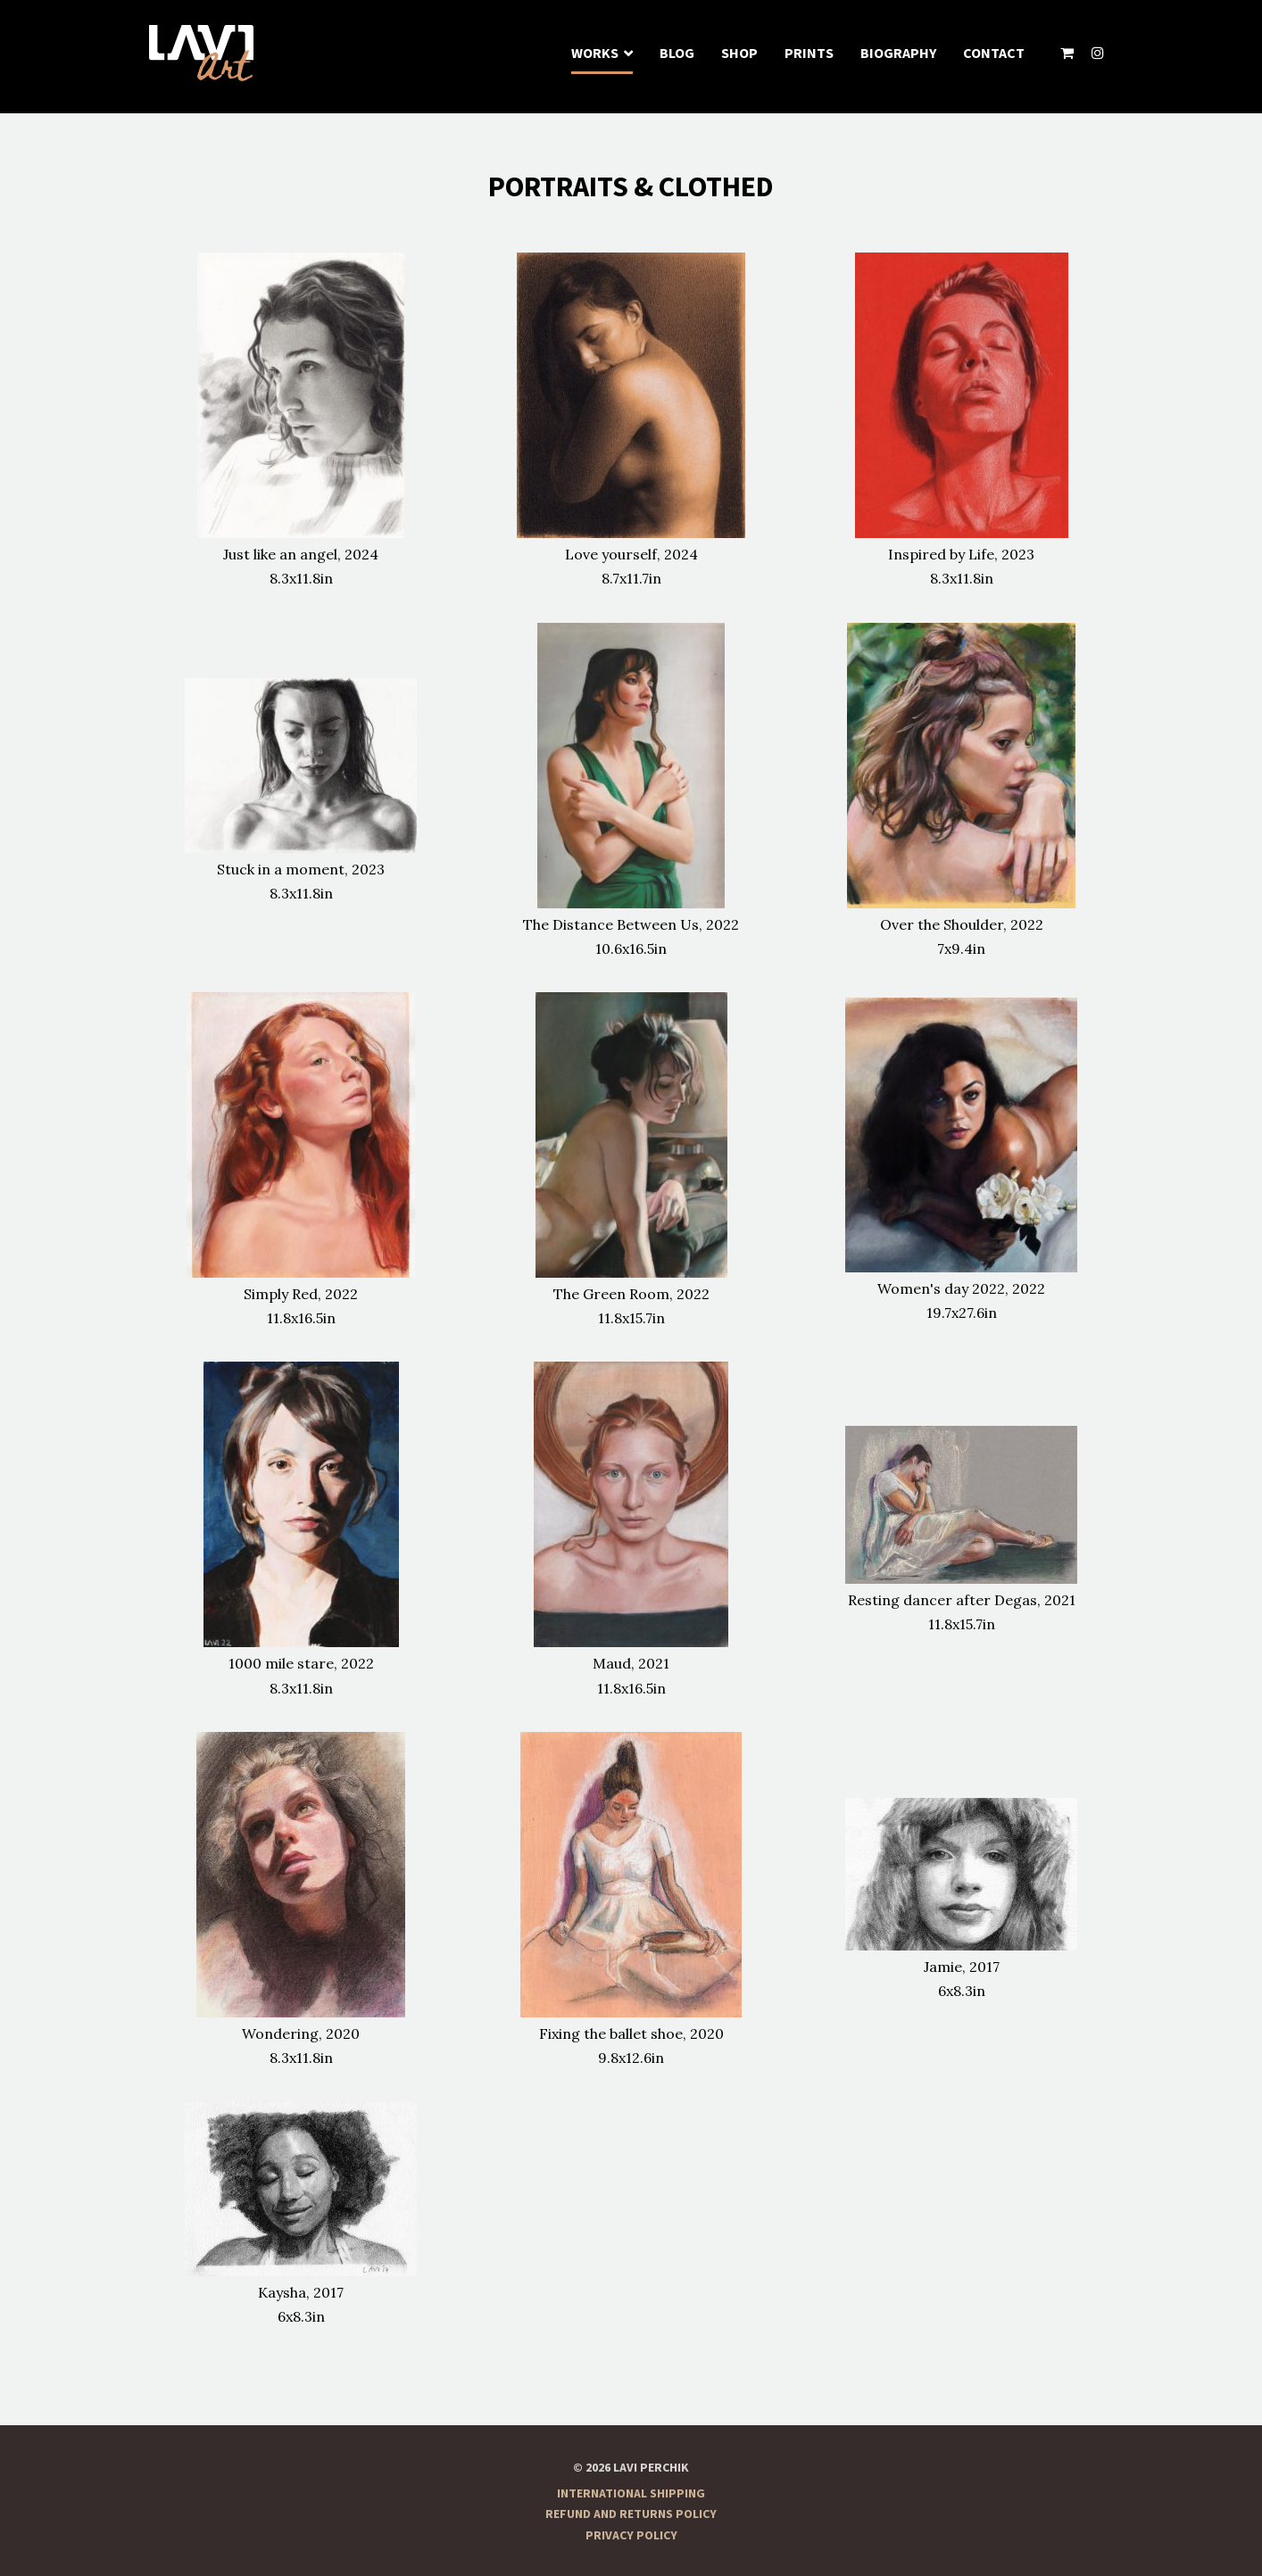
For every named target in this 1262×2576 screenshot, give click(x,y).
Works (595, 53)
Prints (809, 53)
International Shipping (631, 2494)
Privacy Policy (631, 2536)
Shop (739, 53)
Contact (994, 53)
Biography (898, 53)
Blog (677, 53)
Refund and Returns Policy (631, 2514)
